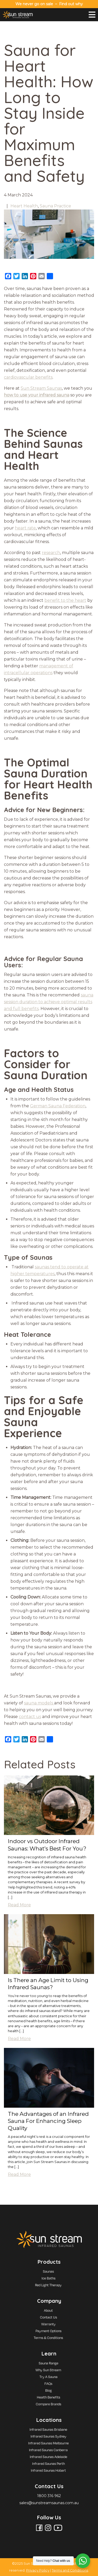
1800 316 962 (49, 2495)
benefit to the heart (65, 600)
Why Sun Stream (48, 2370)
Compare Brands (48, 2404)
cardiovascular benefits (28, 377)
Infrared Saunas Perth (48, 2463)
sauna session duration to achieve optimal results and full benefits (48, 1001)
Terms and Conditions (70, 2570)
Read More (19, 1904)
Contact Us (48, 2317)
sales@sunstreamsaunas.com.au (49, 2502)
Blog (48, 2390)
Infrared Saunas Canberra (48, 2450)
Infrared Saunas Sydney (48, 2436)
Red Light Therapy (48, 2285)
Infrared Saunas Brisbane (48, 2429)
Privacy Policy (37, 2570)
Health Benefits (48, 2397)
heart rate (25, 527)
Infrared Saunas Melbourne (48, 2443)
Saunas (48, 2271)
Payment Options (48, 2331)
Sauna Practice (55, 205)
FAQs (48, 2383)
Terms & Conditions (48, 2338)
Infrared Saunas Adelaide (48, 2457)
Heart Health (24, 205)
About (48, 2310)
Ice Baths (48, 2278)
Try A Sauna (48, 2377)
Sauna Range (48, 2363)
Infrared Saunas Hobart (48, 2470)
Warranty (48, 2324)
